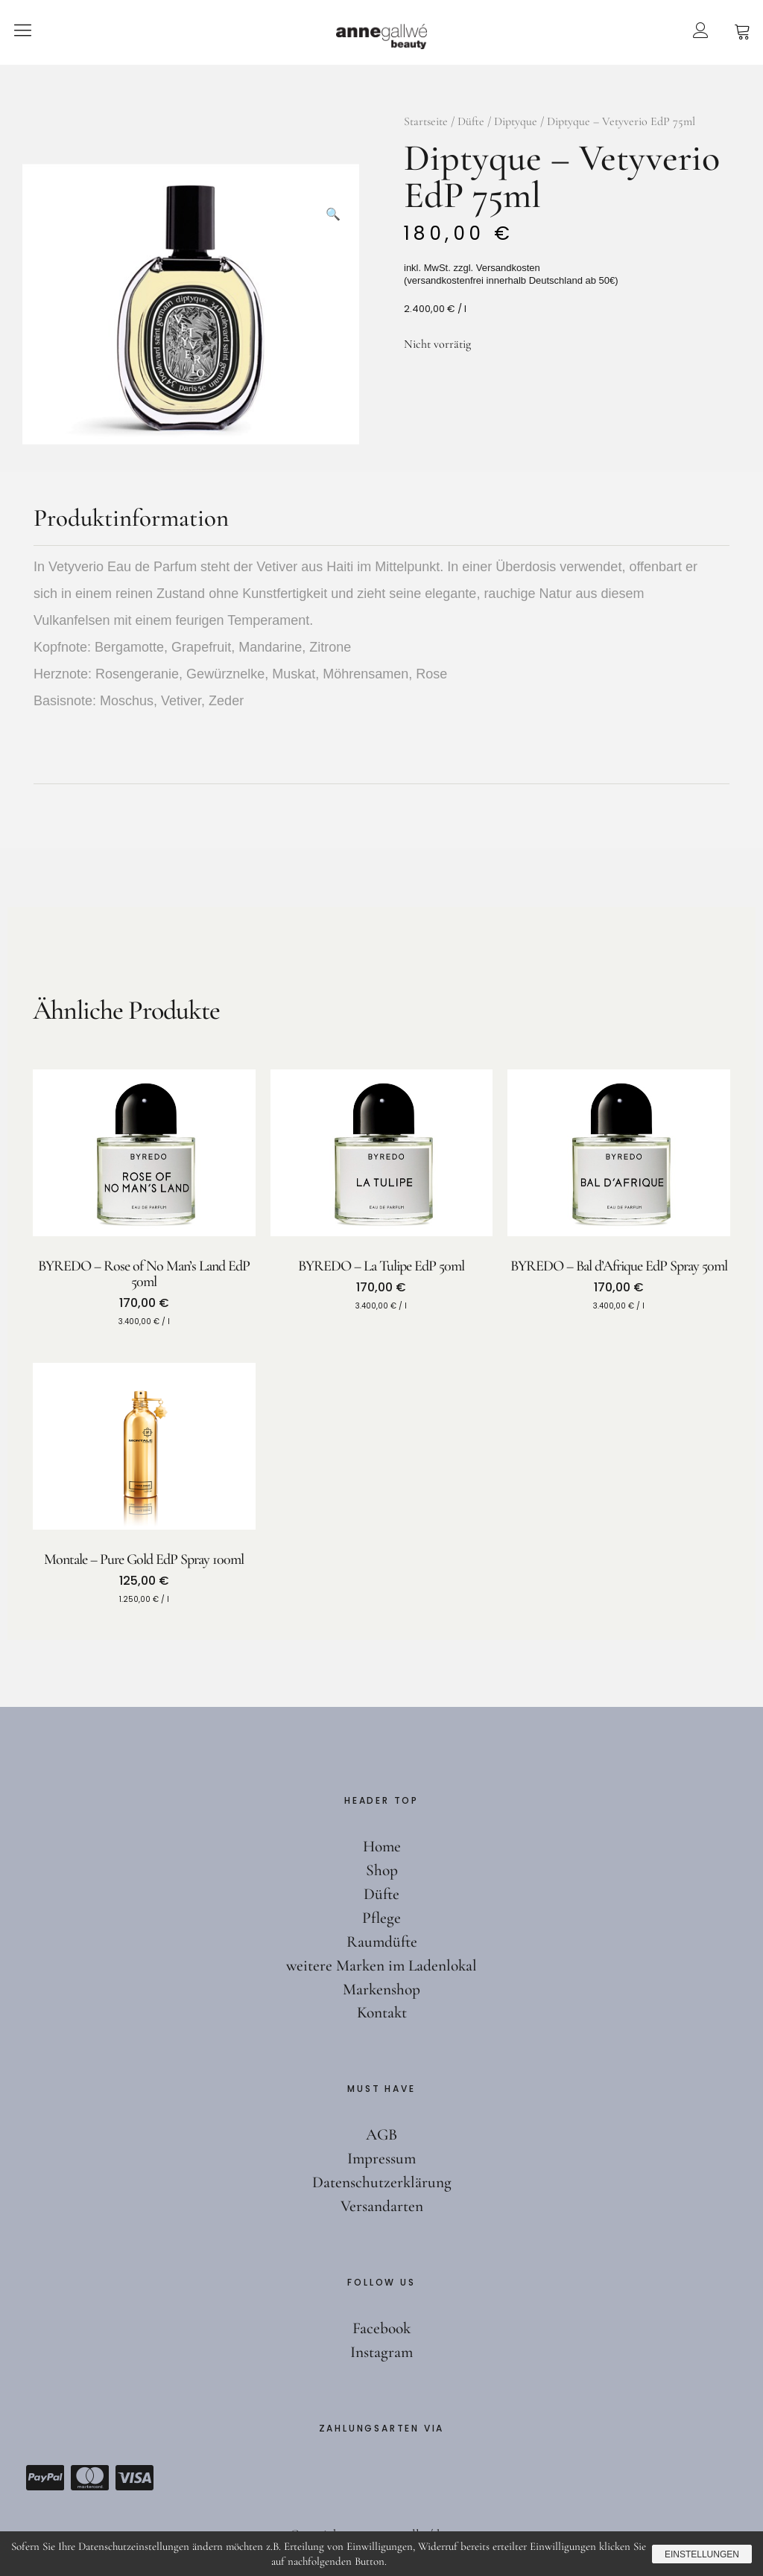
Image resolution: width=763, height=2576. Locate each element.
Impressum (381, 2158)
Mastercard (89, 2478)
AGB (382, 2134)
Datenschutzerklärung (381, 2182)
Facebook (382, 2328)
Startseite (426, 121)
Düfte (471, 121)
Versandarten (381, 2206)
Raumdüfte (382, 1941)
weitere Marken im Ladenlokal (382, 1965)
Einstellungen (699, 2553)
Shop (381, 1870)
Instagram (382, 2352)
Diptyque (515, 121)
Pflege (381, 1917)
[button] (333, 190)
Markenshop (382, 1989)
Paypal (44, 2478)
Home (381, 1846)
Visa (134, 2478)
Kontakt (382, 2012)
